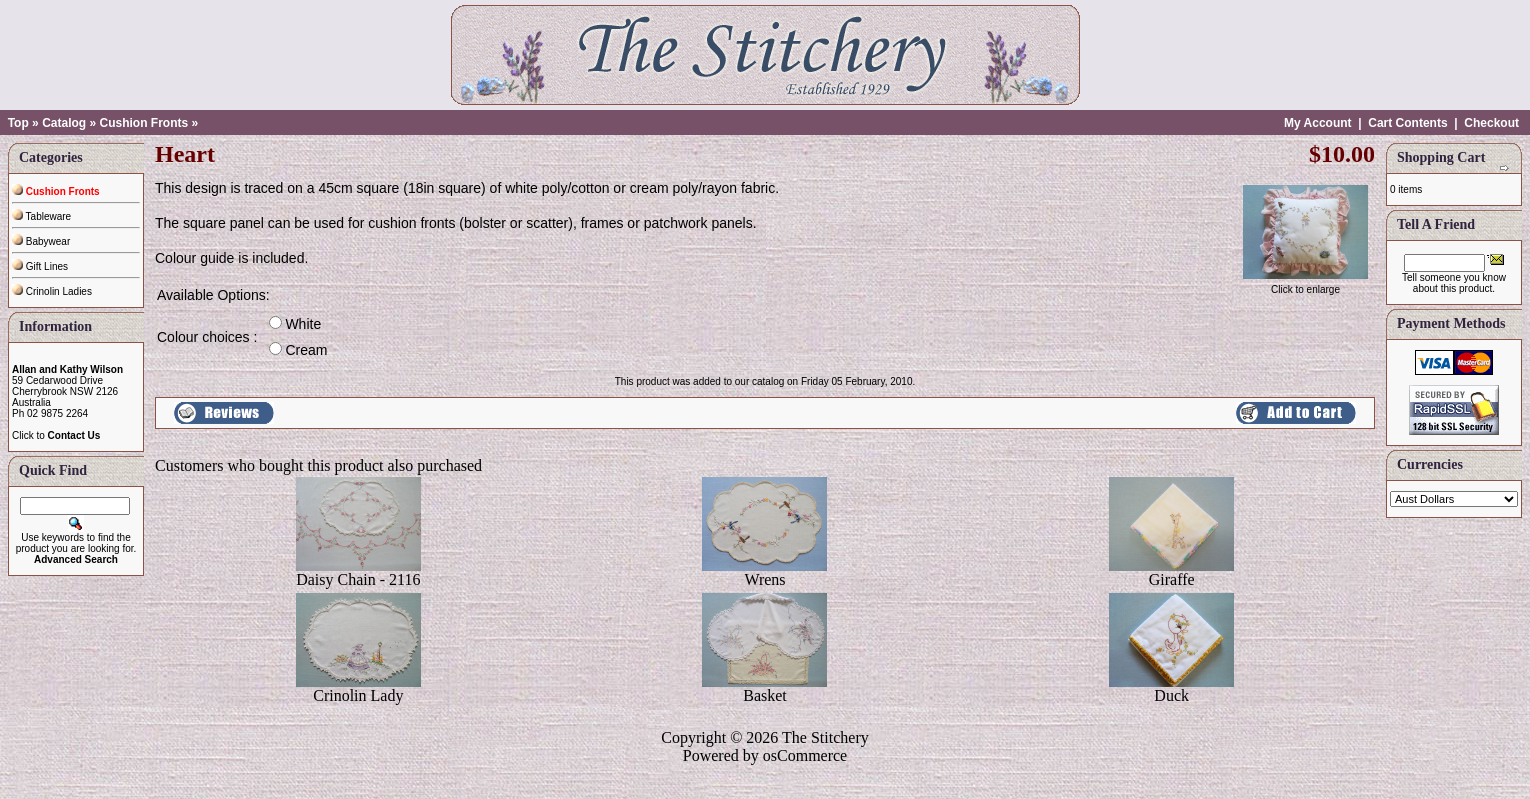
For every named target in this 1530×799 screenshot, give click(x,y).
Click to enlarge (1305, 285)
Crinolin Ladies (52, 291)
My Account (1318, 123)
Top (18, 123)
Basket (765, 695)
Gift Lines (40, 266)
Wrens (764, 579)
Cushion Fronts (143, 123)
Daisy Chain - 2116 (358, 579)
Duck (1171, 695)
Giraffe (1172, 579)
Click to (56, 435)
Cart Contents (1407, 123)
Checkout (1491, 123)
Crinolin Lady (358, 695)
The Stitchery (825, 737)
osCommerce (805, 755)
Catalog (64, 123)
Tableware (41, 216)
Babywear (41, 241)
